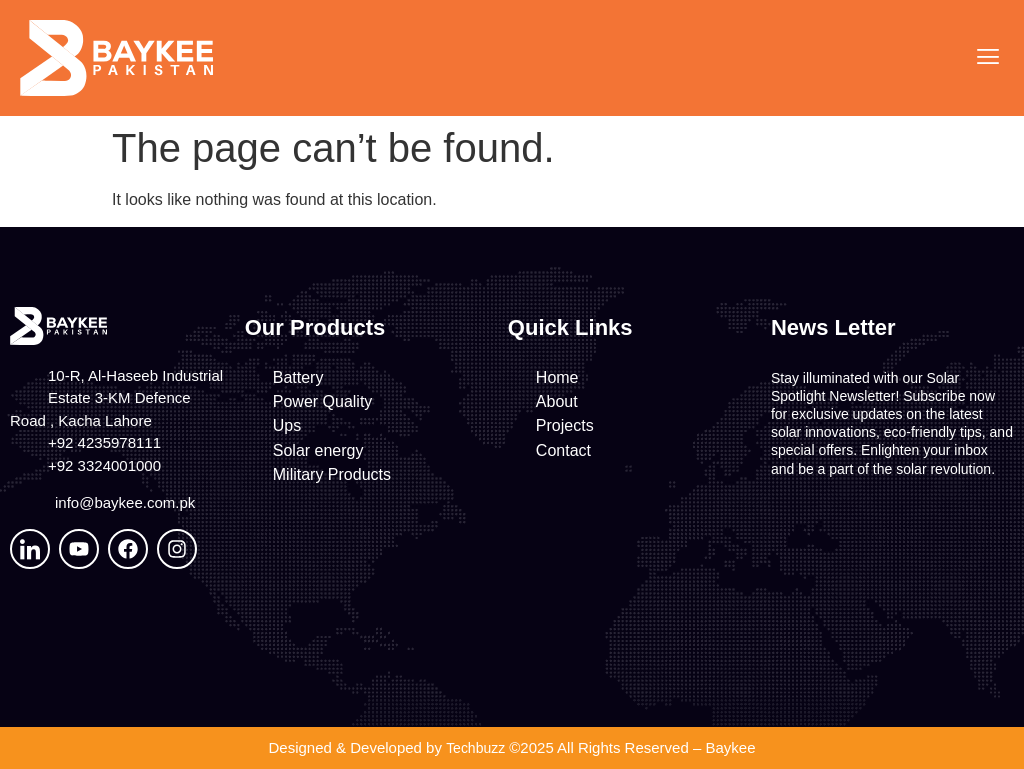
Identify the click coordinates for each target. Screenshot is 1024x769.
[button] (987, 58)
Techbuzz (475, 747)
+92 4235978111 (104, 442)
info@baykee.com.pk (125, 502)
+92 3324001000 (104, 465)
